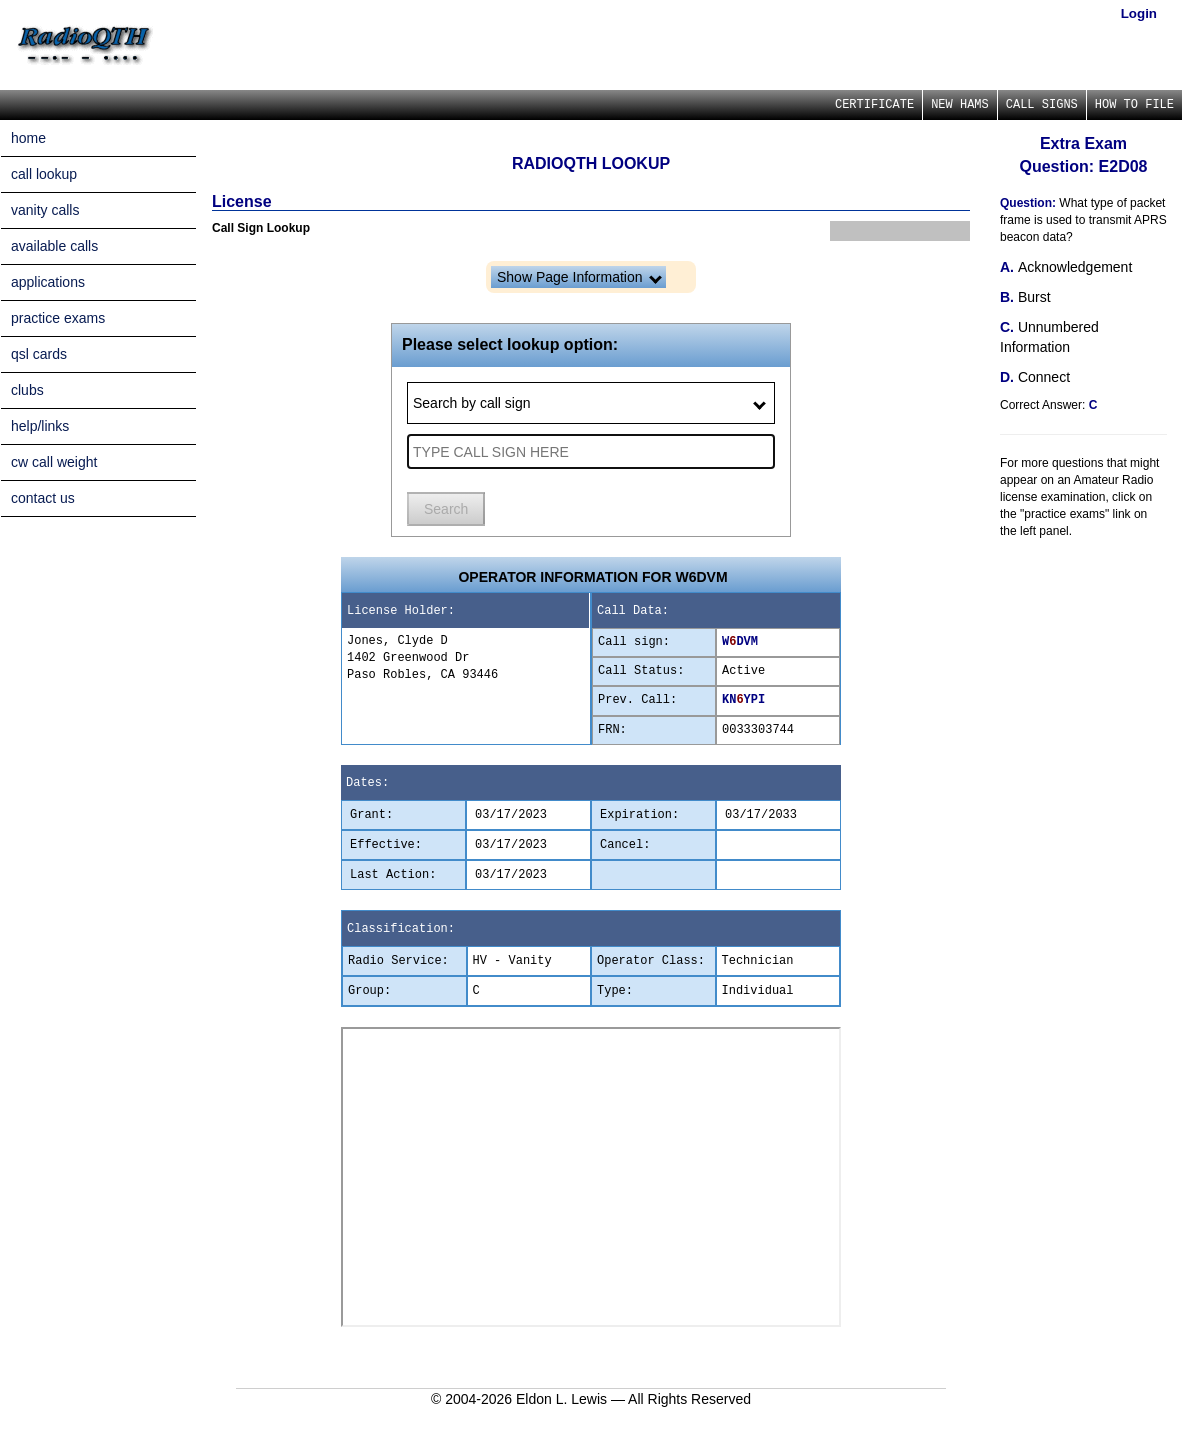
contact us (43, 498)
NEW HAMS (960, 105)
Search (446, 509)
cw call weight (54, 462)
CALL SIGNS (1042, 105)
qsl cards (39, 354)
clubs (27, 390)
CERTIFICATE (874, 105)
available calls (54, 246)
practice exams (58, 318)
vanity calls (45, 210)
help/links (40, 426)
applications (48, 282)
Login (1139, 13)
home (28, 138)
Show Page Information (579, 277)
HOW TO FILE (1134, 105)
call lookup (44, 174)
